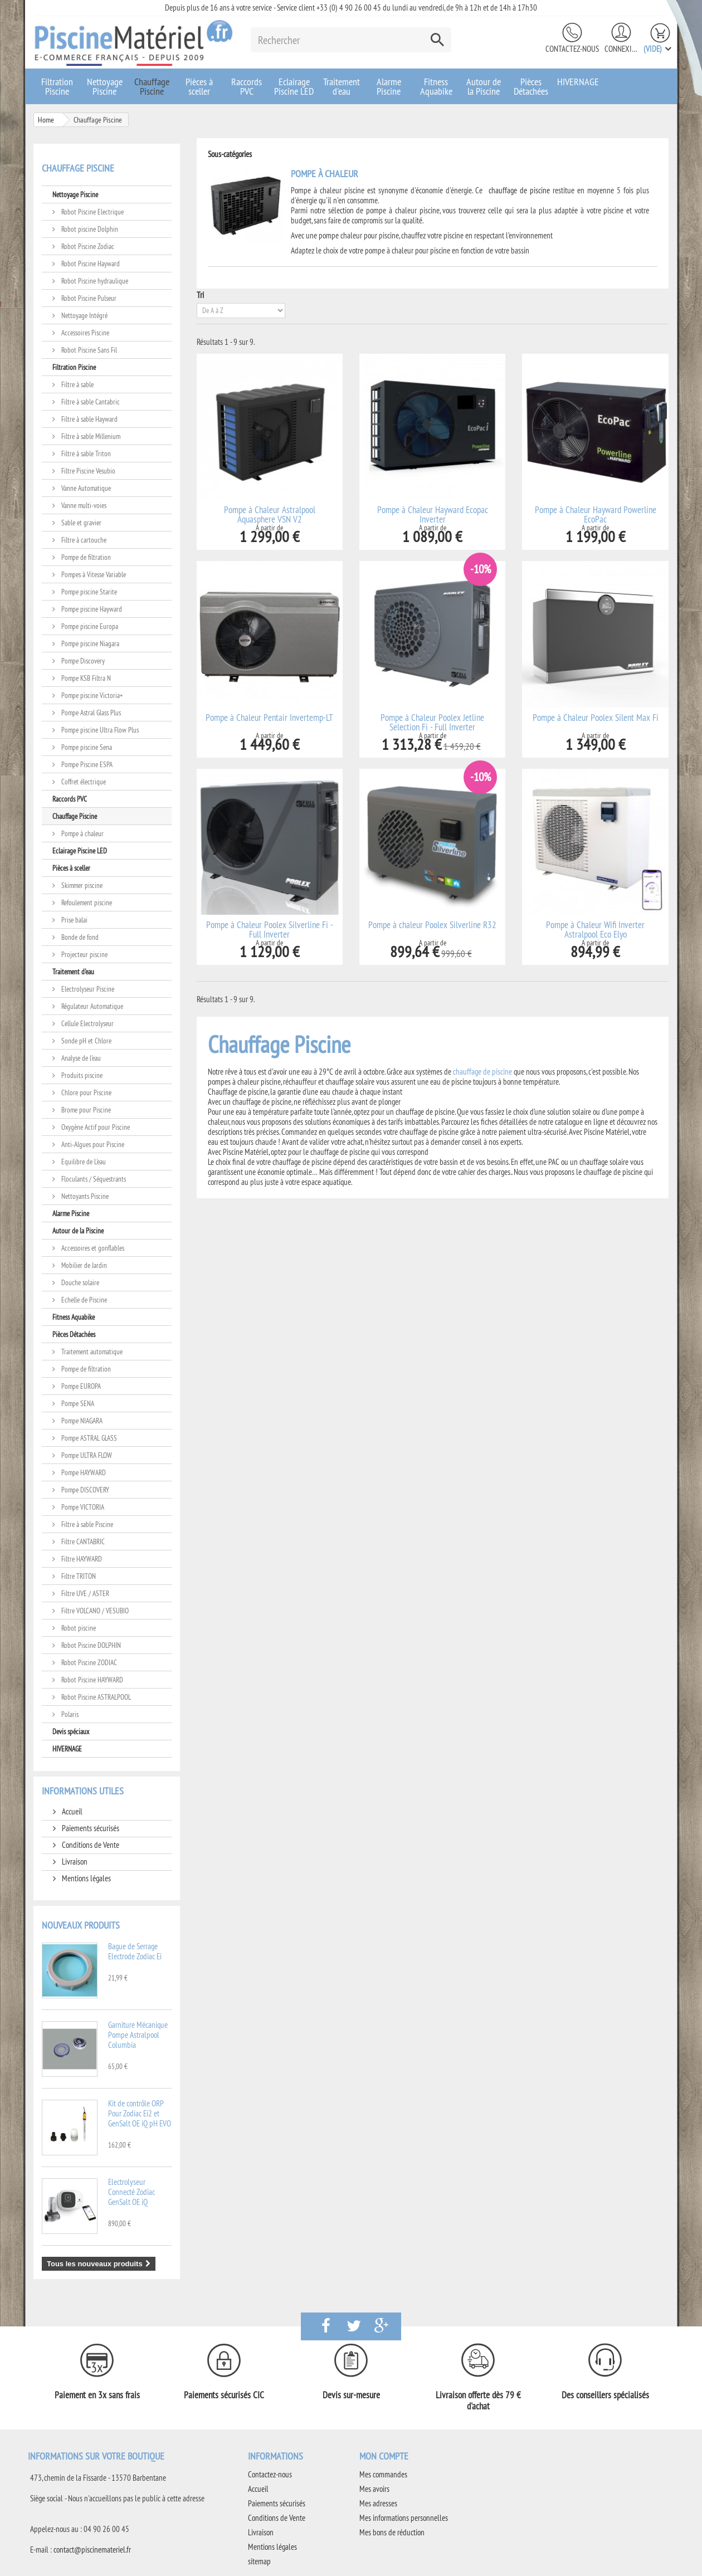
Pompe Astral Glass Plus (90, 712)
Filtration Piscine (57, 86)
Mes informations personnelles (403, 2517)
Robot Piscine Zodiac (87, 246)
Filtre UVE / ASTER (84, 1593)
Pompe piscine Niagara (89, 643)
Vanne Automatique (85, 488)
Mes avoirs (374, 2489)
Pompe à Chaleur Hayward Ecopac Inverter (432, 514)
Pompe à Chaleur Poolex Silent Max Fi (596, 718)
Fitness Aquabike (436, 86)
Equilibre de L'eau (83, 1161)
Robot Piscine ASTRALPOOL (95, 1696)
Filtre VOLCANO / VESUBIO (94, 1610)
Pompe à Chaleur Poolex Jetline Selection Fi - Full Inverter (432, 722)
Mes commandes (383, 2474)
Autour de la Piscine (483, 86)
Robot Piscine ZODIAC (88, 1662)
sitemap (259, 2561)
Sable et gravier (80, 522)
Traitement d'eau (341, 86)
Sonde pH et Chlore (85, 1040)
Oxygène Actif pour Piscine (95, 1127)
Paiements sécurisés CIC (224, 2395)
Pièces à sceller (199, 86)
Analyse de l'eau (80, 1057)
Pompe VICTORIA (82, 1506)
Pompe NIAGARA (81, 1420)
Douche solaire (79, 1282)
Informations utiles (83, 1790)
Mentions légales (85, 1878)
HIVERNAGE (578, 81)
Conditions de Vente (89, 1845)
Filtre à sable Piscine (86, 1524)
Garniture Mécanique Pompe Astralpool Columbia (138, 2034)
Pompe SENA (77, 1403)
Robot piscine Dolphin (89, 229)
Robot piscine (78, 1627)
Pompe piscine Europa (89, 626)
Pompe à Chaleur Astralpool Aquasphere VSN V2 (269, 514)
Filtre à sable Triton (85, 453)
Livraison (73, 1861)
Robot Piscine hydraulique (94, 280)
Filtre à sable (77, 384)
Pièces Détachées (531, 86)
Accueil (71, 1811)
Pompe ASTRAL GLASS (88, 1437)
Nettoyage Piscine (105, 86)
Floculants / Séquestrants (93, 1178)
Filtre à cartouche (83, 539)
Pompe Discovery (82, 660)
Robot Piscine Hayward (90, 263)
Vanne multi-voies (83, 505)
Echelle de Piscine (83, 1299)
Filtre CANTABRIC (82, 1541)
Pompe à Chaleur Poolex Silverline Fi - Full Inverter (269, 929)
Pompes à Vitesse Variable (93, 574)
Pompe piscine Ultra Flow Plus (99, 729)
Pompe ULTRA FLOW (86, 1455)
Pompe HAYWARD (83, 1472)
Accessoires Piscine (84, 332)
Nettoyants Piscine (84, 1196)
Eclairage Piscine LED (294, 86)
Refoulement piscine (86, 902)
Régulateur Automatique (91, 1006)
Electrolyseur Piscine (87, 988)
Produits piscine (81, 1075)
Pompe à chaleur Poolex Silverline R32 (432, 925)
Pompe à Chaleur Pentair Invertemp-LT (269, 718)
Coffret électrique (83, 781)
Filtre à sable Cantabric (90, 401)
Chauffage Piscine (151, 86)
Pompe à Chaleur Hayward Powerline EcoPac (595, 514)
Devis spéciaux (70, 1731)
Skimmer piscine (81, 885)
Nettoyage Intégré (84, 315)
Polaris (69, 1714)
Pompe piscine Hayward (91, 608)
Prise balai (73, 919)
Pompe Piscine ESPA (86, 764)
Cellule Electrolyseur (87, 1023)
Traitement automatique (91, 1351)
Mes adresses (378, 2503)
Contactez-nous (572, 48)
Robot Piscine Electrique (92, 211)
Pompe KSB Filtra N (85, 678)
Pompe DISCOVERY (84, 1489)
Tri (200, 295)
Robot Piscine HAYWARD (91, 1679)
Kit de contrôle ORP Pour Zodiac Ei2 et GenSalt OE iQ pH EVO (139, 2113)
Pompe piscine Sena (86, 747)
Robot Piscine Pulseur (88, 298)
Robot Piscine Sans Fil (88, 349)
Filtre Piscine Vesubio (87, 470)
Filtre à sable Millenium (90, 436)
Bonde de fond (79, 937)
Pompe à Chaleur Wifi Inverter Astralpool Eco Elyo (595, 929)
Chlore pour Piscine (85, 1092)
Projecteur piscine (84, 954)
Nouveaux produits (81, 1925)
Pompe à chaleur (82, 833)
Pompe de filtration (85, 557)
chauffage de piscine (519, 190)
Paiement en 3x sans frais (97, 2395)
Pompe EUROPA (80, 1386)
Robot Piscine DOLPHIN (90, 1645)
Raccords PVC (246, 86)
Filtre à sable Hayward (89, 418)
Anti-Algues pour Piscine (92, 1144)
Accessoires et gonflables (92, 1247)
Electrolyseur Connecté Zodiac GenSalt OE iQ (131, 2192)
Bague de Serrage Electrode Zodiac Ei (135, 1951)
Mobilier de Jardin (83, 1265)
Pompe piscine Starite (88, 591)
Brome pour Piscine (85, 1109)
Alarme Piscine (389, 86)
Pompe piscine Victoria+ (91, 695)
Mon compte (383, 2456)
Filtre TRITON (78, 1576)
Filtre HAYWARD (81, 1558)
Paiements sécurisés (89, 1828)
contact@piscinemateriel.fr (92, 2549)
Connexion (621, 48)
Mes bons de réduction (392, 2532)
